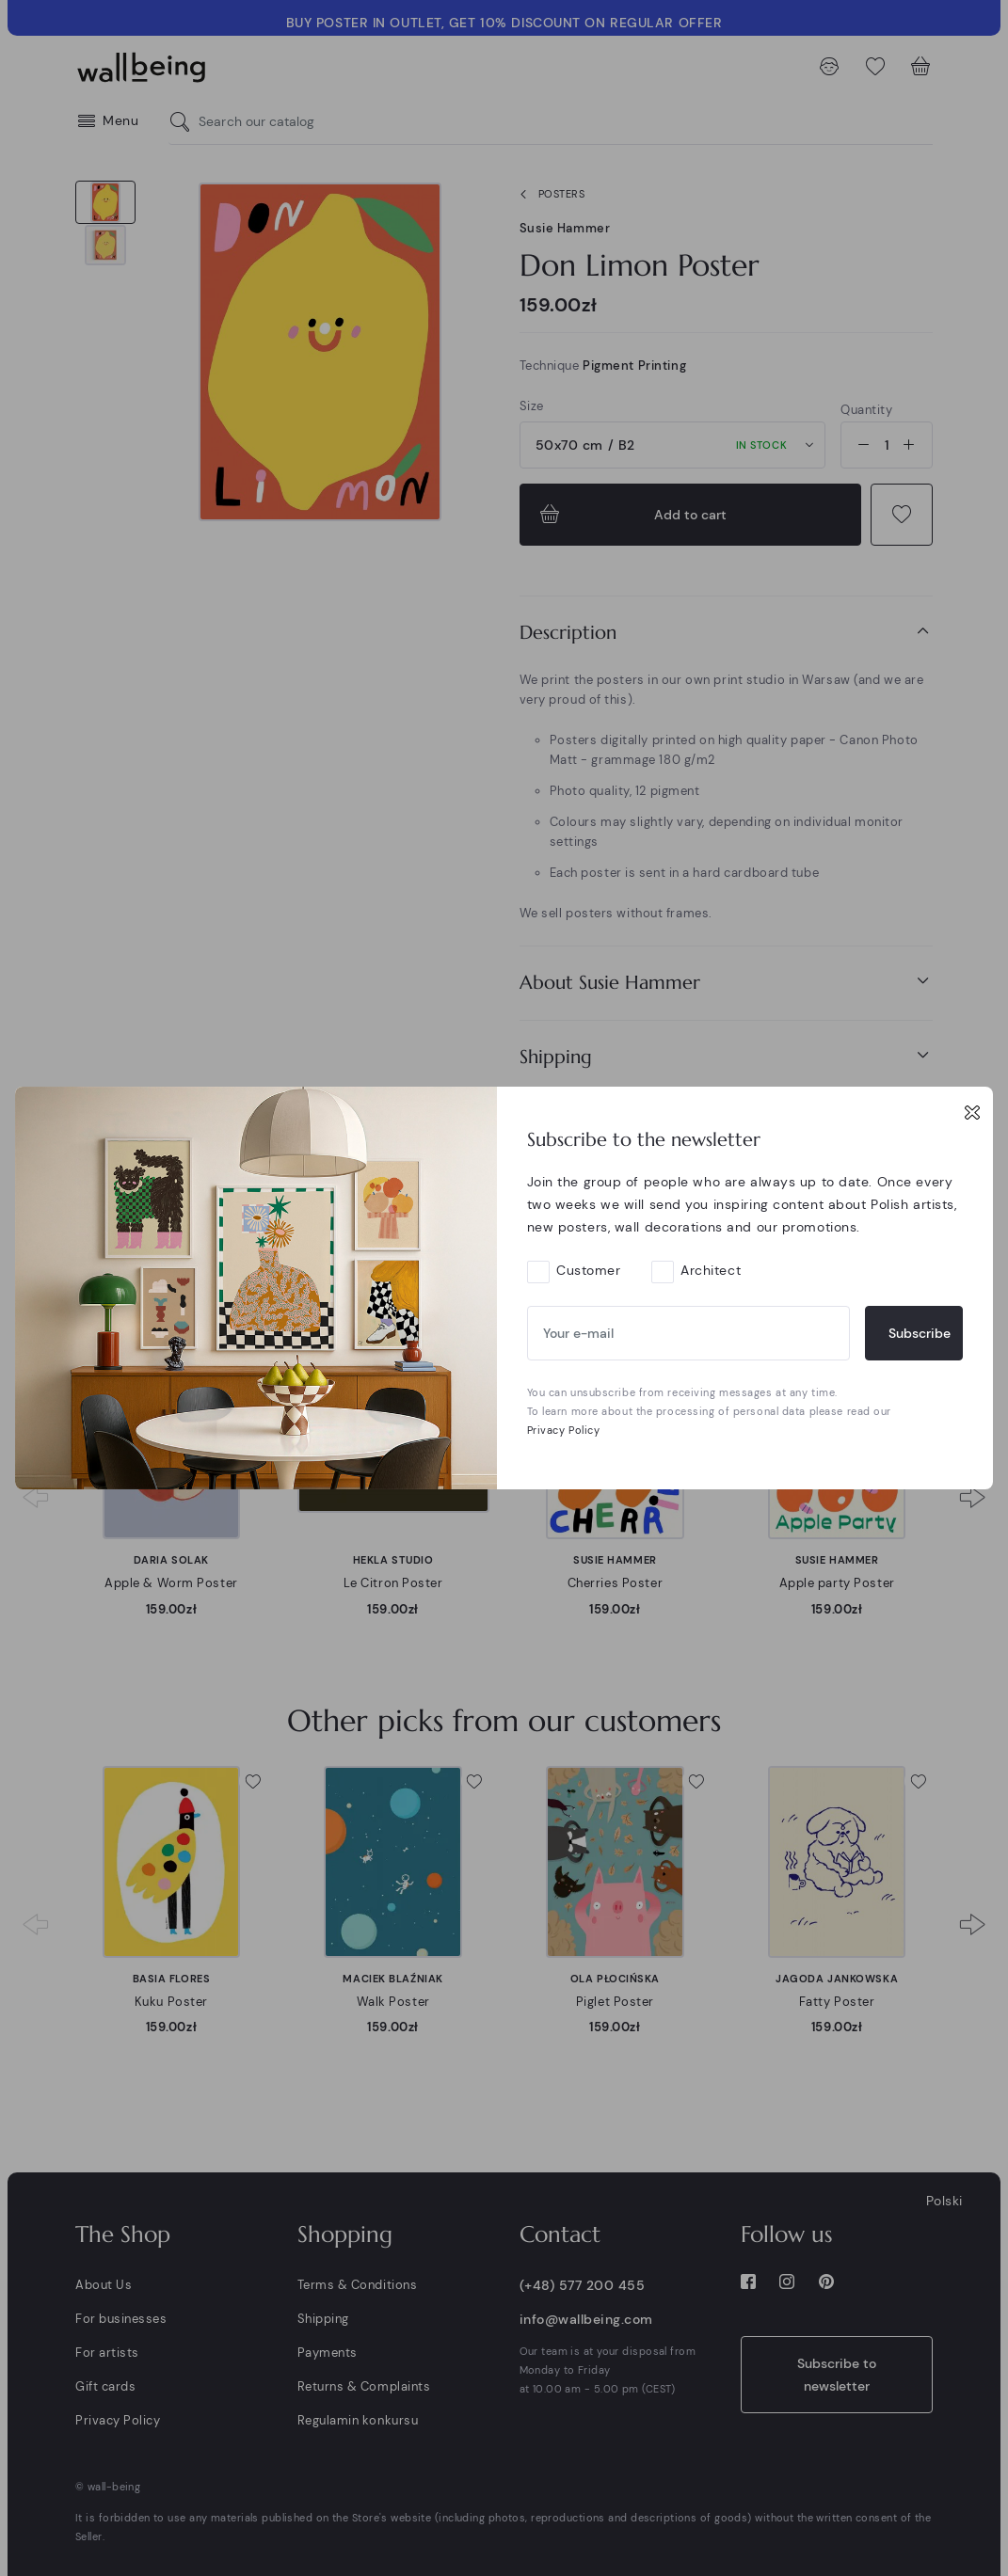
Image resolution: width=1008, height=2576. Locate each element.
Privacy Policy (563, 1430)
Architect (710, 1270)
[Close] (972, 1112)
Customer (588, 1270)
